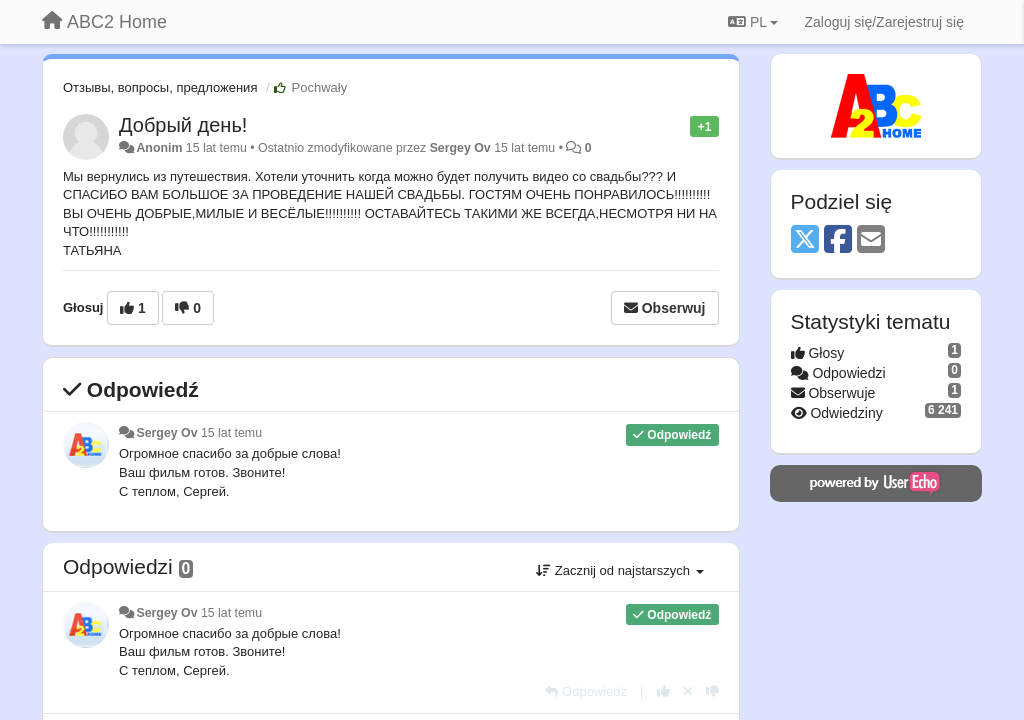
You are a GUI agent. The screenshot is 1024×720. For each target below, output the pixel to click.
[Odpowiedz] (586, 691)
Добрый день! (183, 125)
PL (753, 22)
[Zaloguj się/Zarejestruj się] (884, 22)
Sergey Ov (460, 148)
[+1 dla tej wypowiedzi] (663, 691)
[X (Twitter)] (805, 240)
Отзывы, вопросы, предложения (160, 87)
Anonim (159, 148)
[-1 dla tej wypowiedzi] (712, 691)
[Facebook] (838, 240)
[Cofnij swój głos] (688, 691)
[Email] (871, 240)
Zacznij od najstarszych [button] (619, 570)
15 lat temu (231, 433)
